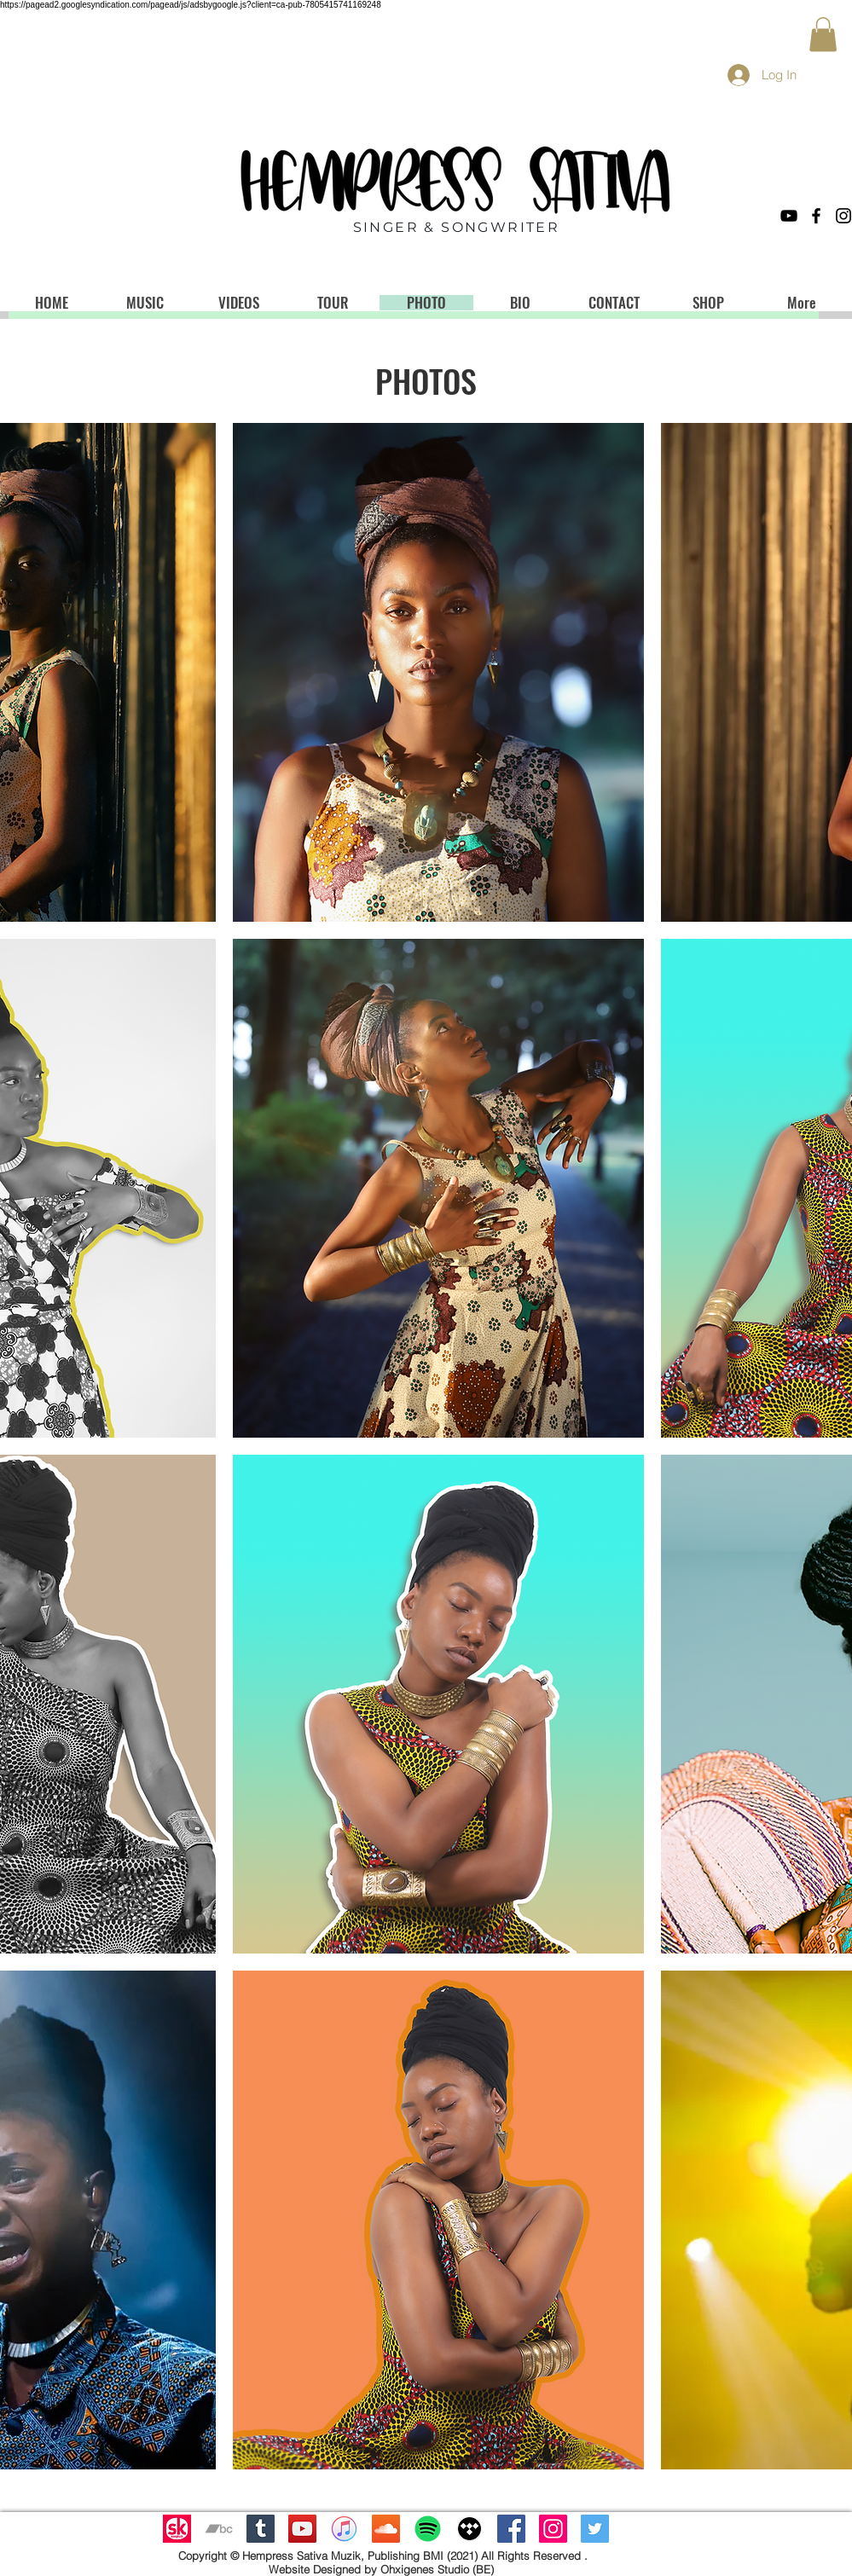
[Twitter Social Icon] (595, 2529)
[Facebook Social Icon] (511, 2529)
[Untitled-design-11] (177, 2529)
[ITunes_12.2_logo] (344, 2529)
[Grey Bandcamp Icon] (219, 2529)
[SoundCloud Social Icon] (386, 2529)
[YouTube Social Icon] (302, 2529)
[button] (823, 34)
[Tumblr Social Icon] (260, 2529)
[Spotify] (428, 2529)
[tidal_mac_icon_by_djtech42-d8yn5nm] (469, 2529)
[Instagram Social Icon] (553, 2529)
